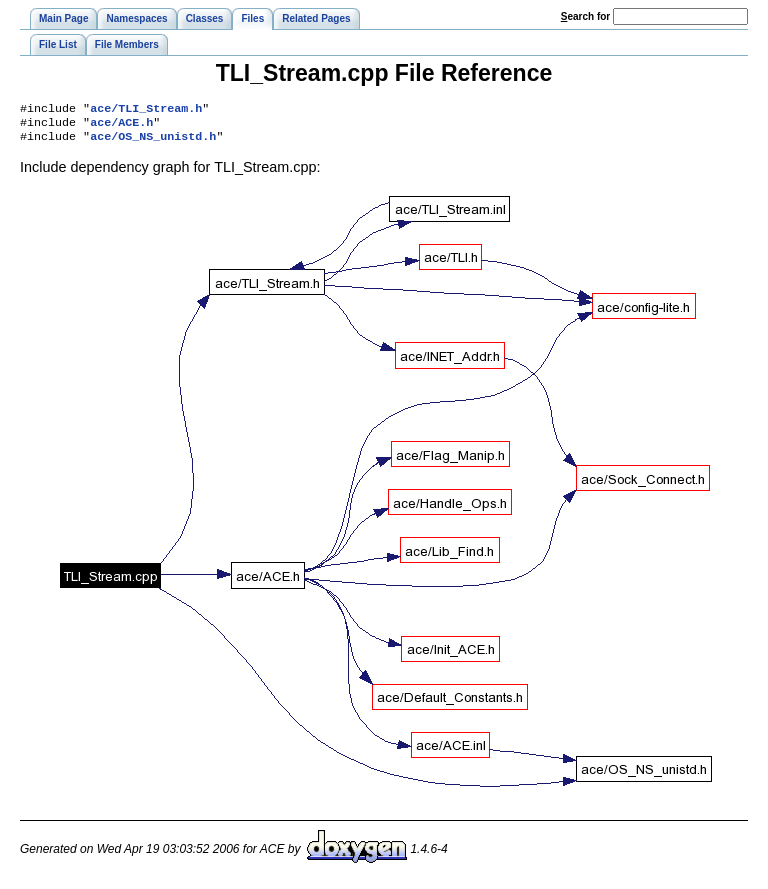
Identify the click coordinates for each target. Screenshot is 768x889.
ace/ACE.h (121, 126)
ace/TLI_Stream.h (146, 110)
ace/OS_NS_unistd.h (153, 142)
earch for (585, 16)
